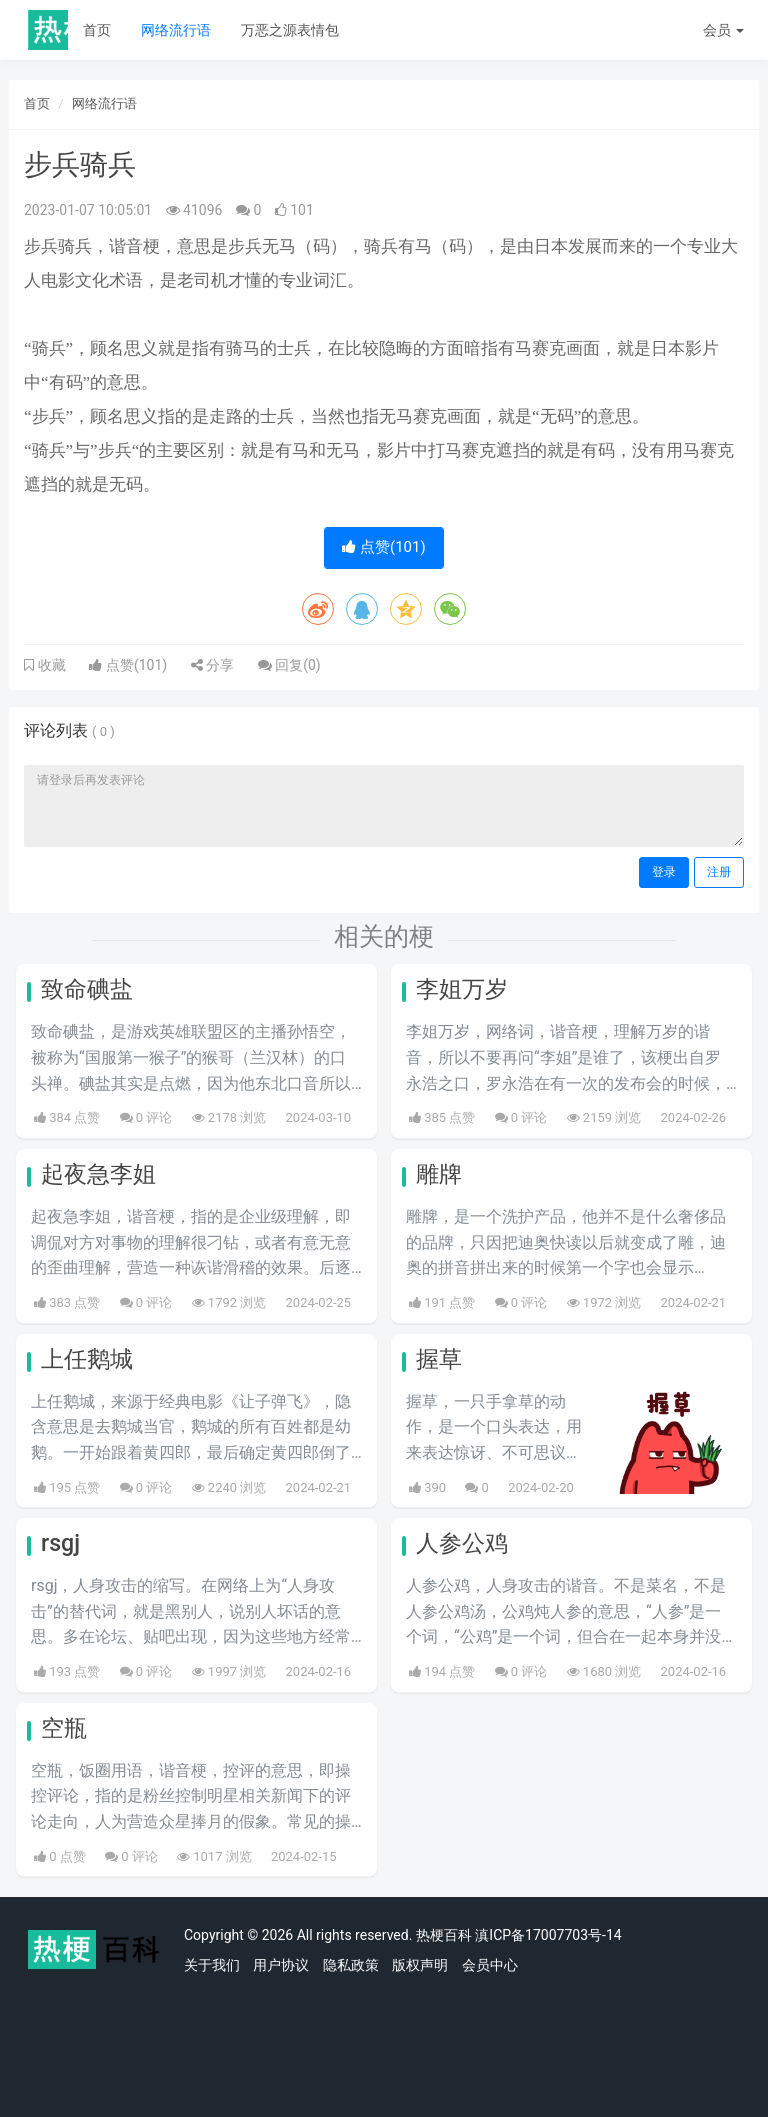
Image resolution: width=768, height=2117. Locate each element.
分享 (212, 665)
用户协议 (281, 1965)
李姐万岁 (462, 989)
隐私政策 (351, 1965)
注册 (719, 872)
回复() (289, 665)
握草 (439, 1359)
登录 (664, 872)
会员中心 (490, 1965)
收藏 (50, 665)
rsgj (60, 1543)
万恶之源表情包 (290, 30)
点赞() (383, 547)
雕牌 (439, 1174)
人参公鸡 (462, 1543)
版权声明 (420, 1965)
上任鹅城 (87, 1359)
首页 (97, 30)
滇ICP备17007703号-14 (548, 1935)
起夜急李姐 (98, 1174)
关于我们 (212, 1965)
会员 (723, 30)
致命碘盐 (87, 989)
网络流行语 (176, 30)
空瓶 (64, 1728)
